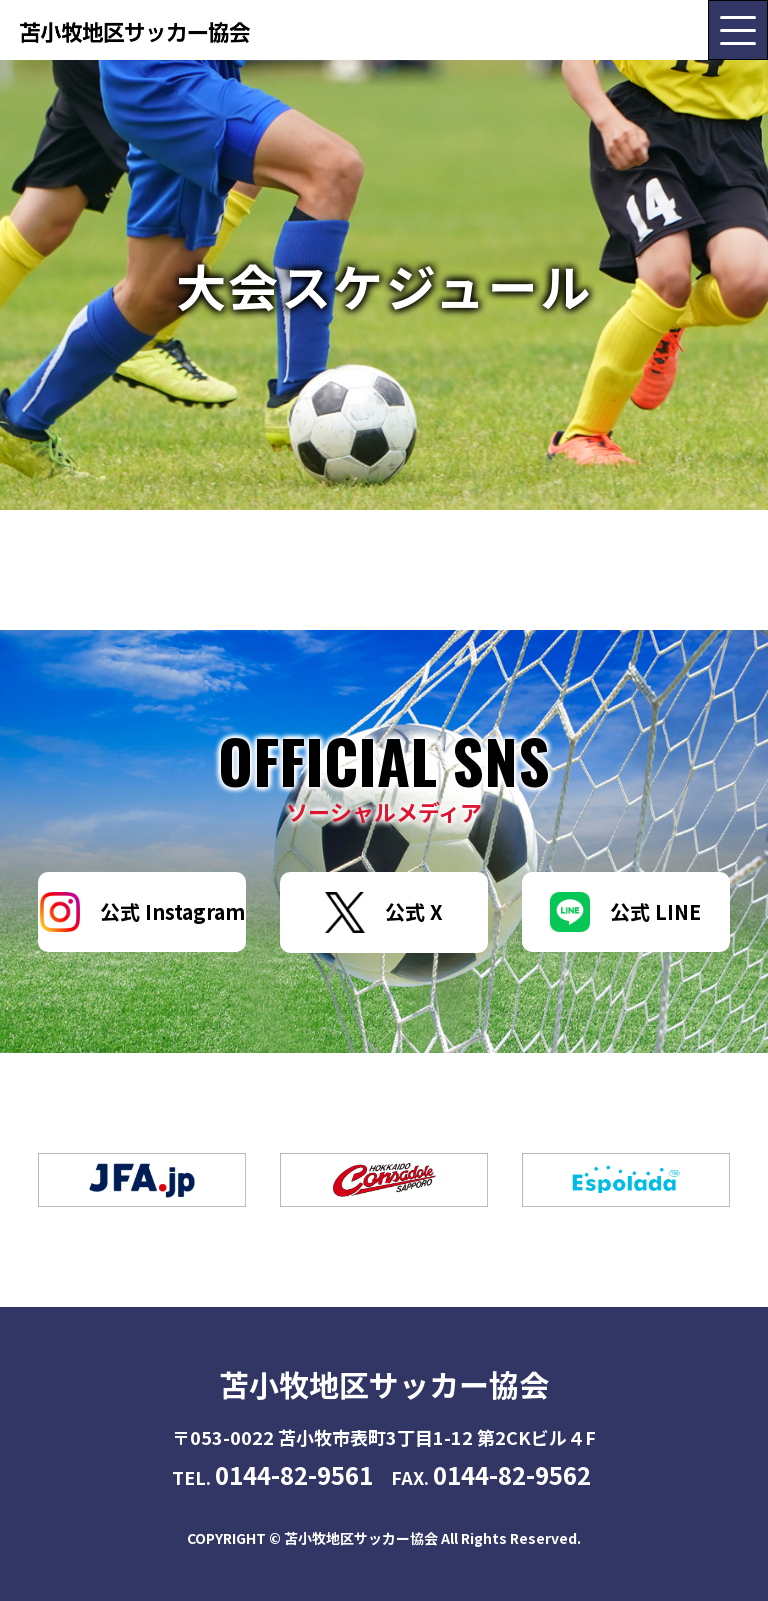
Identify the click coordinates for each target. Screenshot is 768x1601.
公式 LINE (625, 912)
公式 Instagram (142, 912)
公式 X (384, 912)
